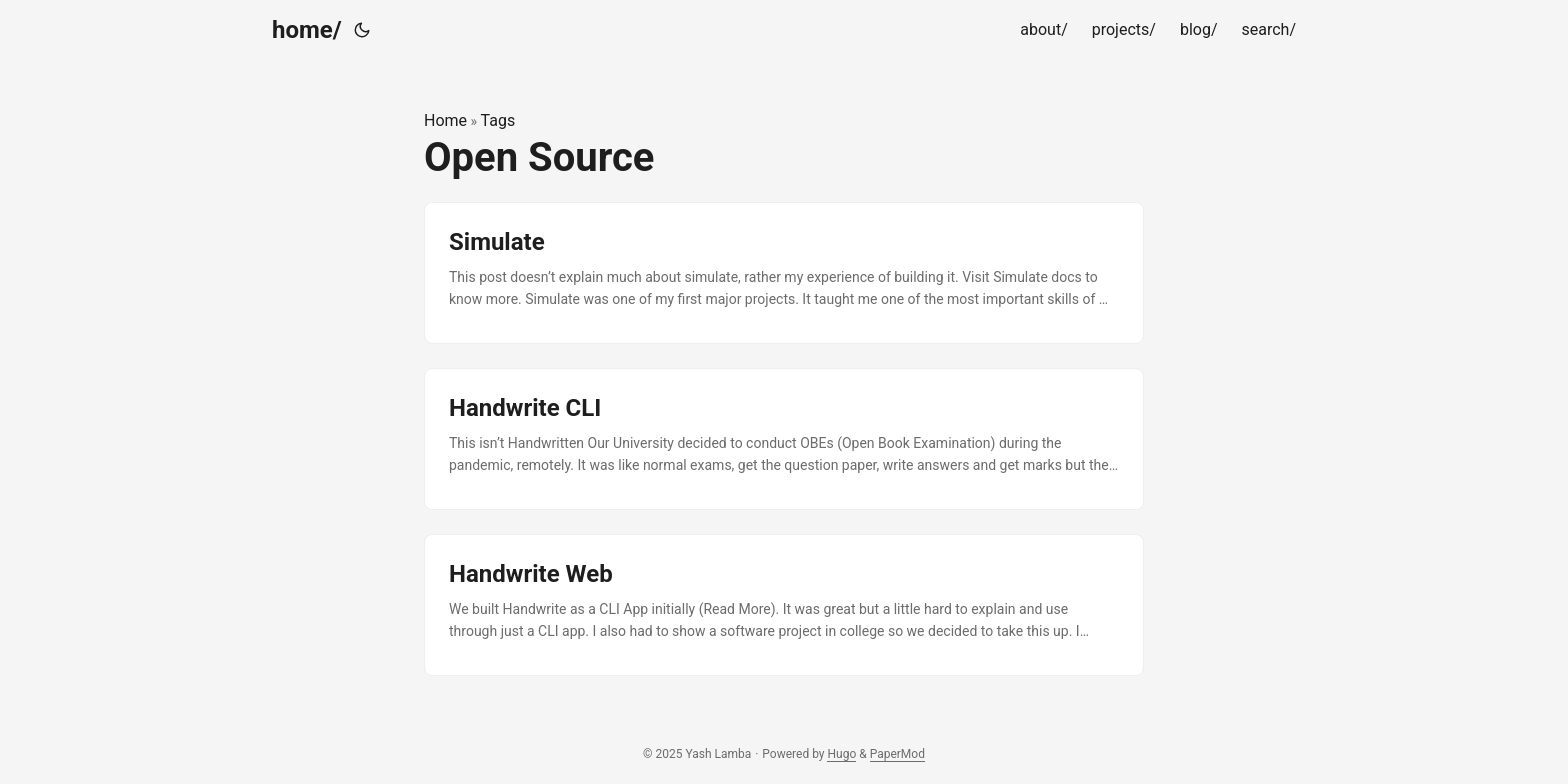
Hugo (841, 754)
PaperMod (897, 754)
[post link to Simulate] (784, 273)
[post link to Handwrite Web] (784, 605)
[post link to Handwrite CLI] (784, 439)
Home (445, 120)
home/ (307, 30)
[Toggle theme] (362, 30)
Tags (498, 120)
